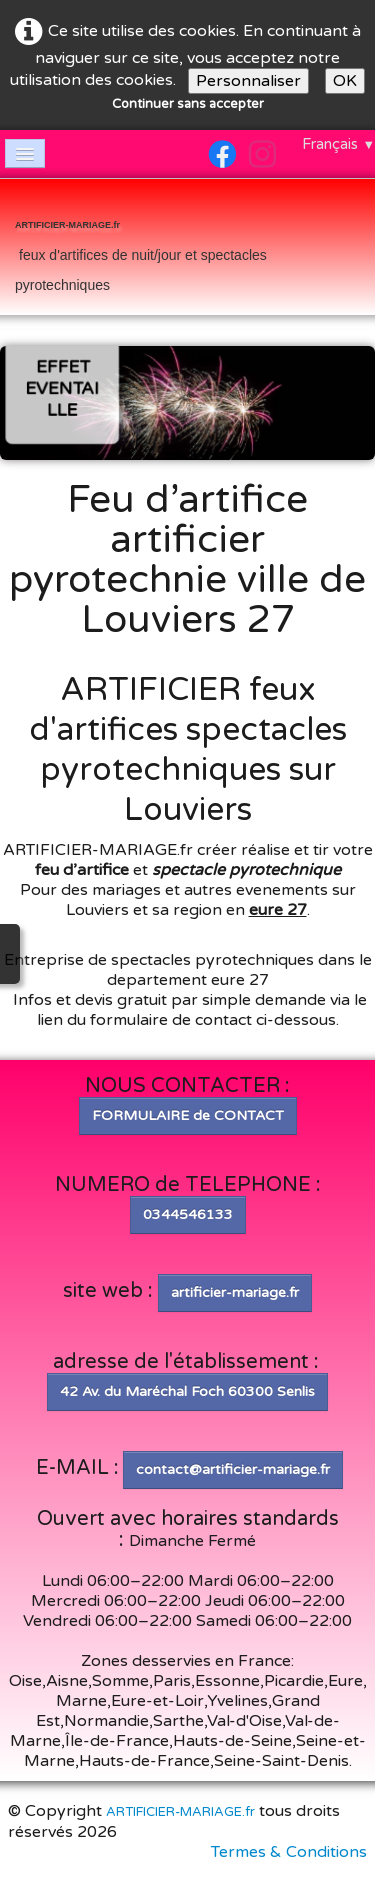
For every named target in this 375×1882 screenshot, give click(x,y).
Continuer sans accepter (188, 104)
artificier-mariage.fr (235, 1292)
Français (338, 144)
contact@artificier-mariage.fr (233, 1469)
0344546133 (188, 1214)
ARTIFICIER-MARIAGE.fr (180, 1812)
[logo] (187, 249)
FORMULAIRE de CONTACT (188, 1115)
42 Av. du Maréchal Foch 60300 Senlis (187, 1391)
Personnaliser (248, 81)
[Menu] (25, 153)
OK (345, 81)
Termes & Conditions (289, 1852)
